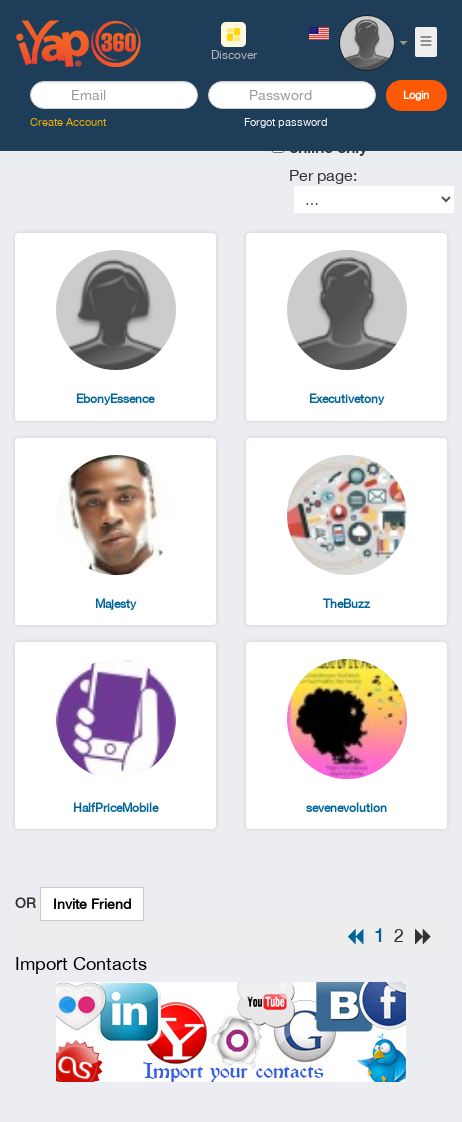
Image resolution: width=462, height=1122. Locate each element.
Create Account (68, 122)
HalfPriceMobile (115, 808)
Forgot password (286, 122)
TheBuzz (346, 604)
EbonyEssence (115, 399)
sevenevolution (346, 808)
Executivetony (346, 399)
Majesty (115, 604)
